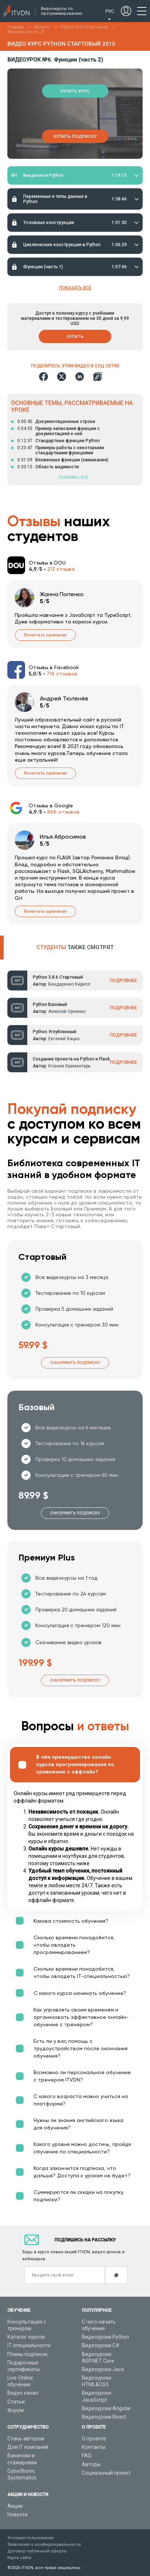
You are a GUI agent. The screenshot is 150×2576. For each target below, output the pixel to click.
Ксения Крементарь (69, 1066)
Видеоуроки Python (105, 2337)
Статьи (16, 2402)
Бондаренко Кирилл (69, 984)
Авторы (91, 2464)
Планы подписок (27, 2354)
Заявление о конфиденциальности (44, 2544)
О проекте (94, 2439)
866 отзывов (63, 812)
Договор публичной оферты (37, 2551)
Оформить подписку (75, 1362)
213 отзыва (61, 569)
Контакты (93, 2447)
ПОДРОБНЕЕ (123, 980)
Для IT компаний (27, 2447)
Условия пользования (30, 2537)
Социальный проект (106, 2473)
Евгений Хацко (64, 1038)
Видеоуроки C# (100, 2345)
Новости (17, 2514)
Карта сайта (19, 2557)
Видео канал (22, 2393)
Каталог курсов (26, 2337)
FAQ (86, 2455)
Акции (15, 2506)
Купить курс (75, 91)
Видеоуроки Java (103, 2369)
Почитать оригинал (45, 635)
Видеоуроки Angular (106, 2408)
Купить (75, 336)
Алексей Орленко (67, 1011)
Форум (15, 2410)
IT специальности (28, 2345)
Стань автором (25, 2439)
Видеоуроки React (104, 2417)
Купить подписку (75, 136)
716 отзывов (61, 674)
